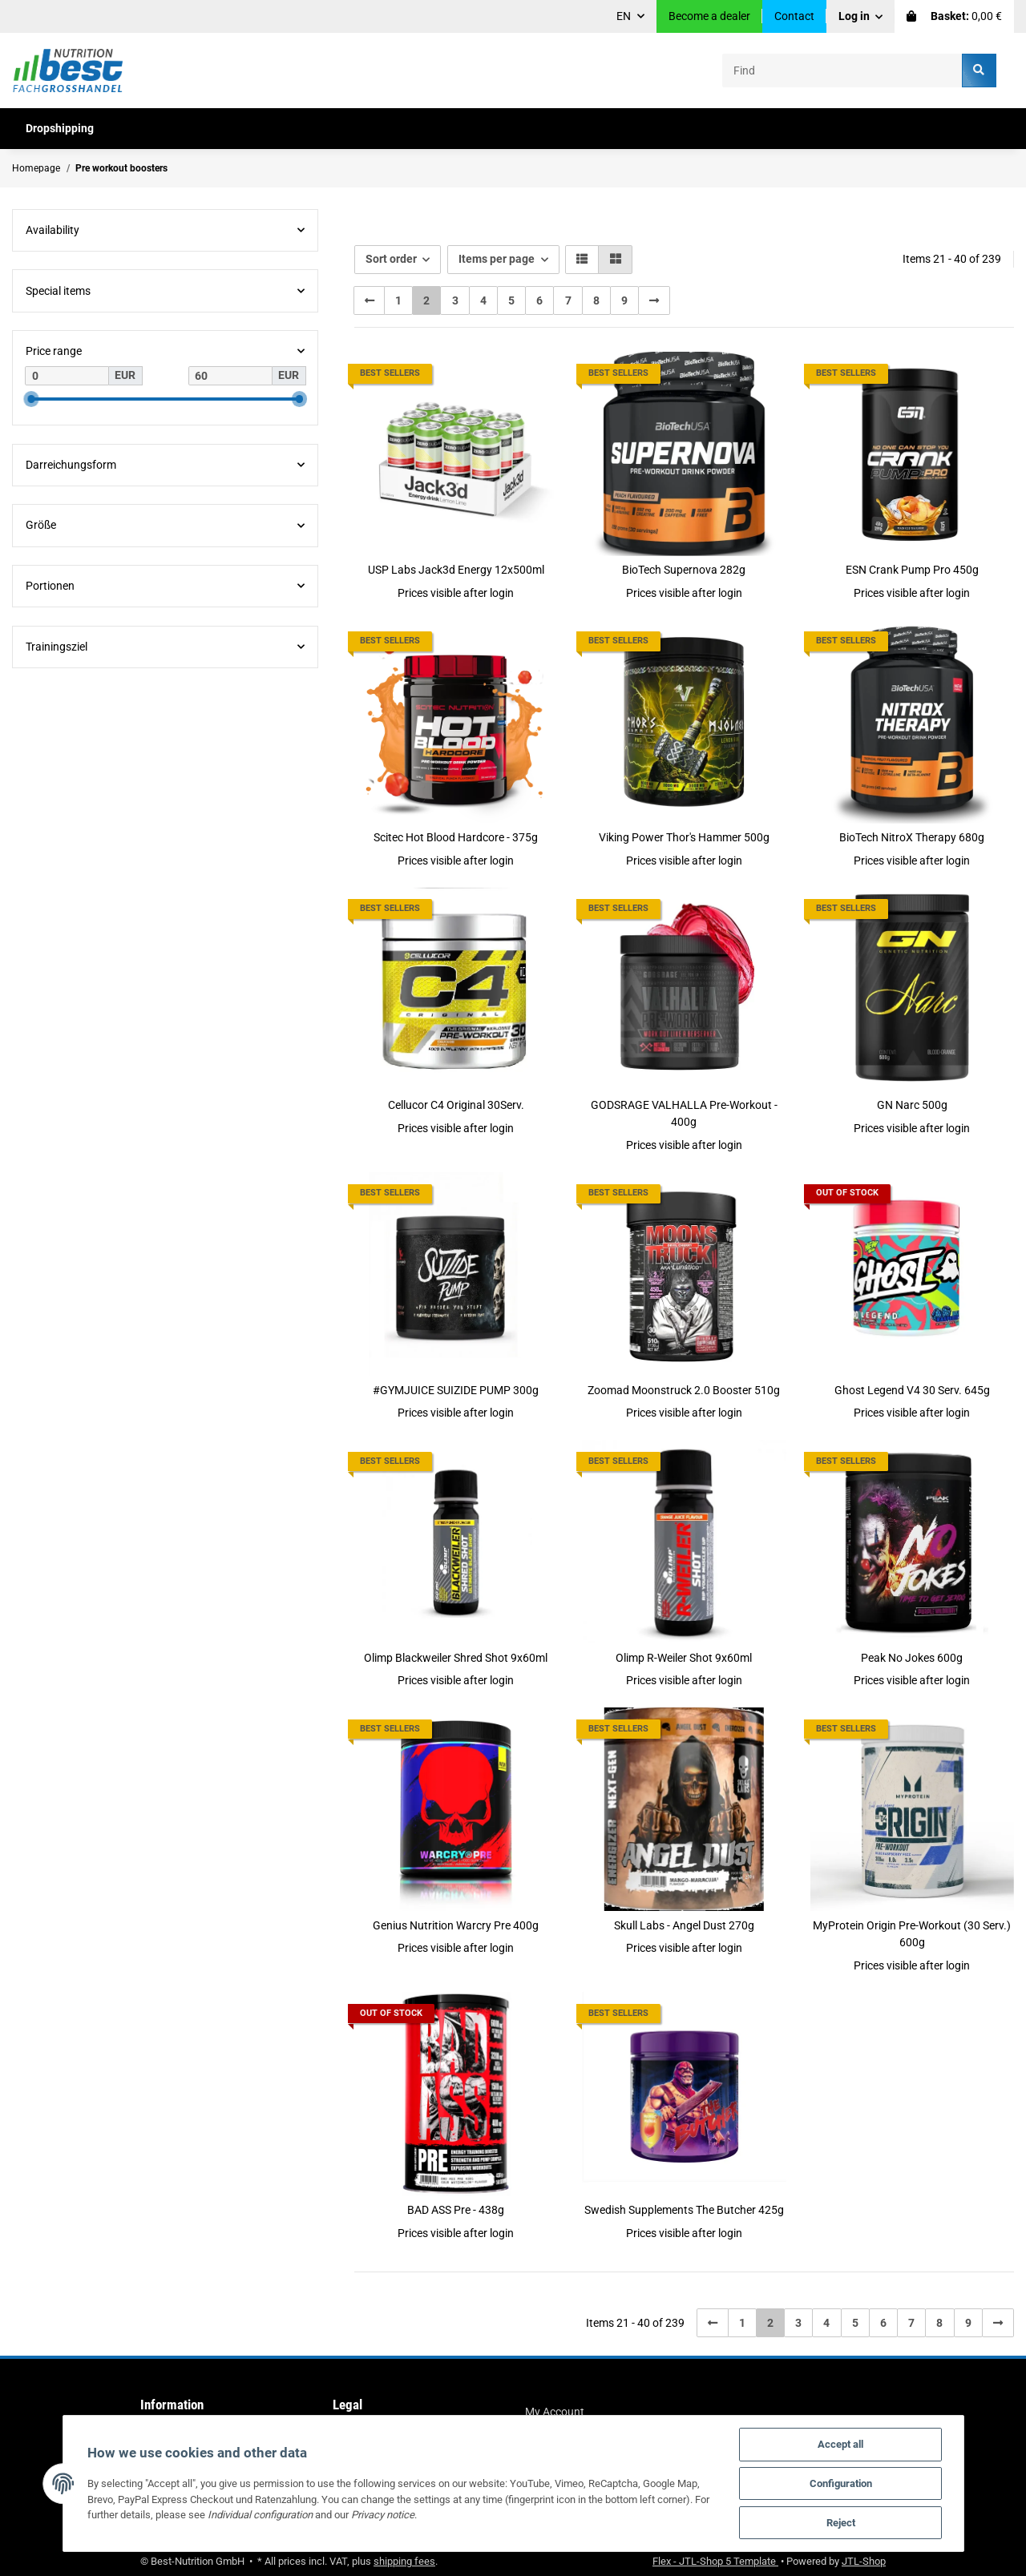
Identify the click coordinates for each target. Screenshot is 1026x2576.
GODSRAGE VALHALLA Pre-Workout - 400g (684, 1113)
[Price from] (67, 375)
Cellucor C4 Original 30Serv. (456, 1105)
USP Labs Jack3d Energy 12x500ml (456, 569)
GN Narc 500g (912, 1105)
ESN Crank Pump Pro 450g (912, 569)
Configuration (841, 2483)
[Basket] (954, 16)
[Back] (369, 300)
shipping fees (404, 2561)
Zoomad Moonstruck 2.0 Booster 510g (684, 1390)
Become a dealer (709, 16)
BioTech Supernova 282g (683, 569)
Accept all (840, 2444)
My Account (554, 2411)
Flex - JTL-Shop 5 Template (715, 2561)
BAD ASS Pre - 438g (455, 2209)
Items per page (496, 258)
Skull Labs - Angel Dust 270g (684, 1925)
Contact (794, 16)
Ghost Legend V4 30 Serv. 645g (912, 1390)
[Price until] (230, 375)
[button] (860, 16)
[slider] (31, 399)
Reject (840, 2523)
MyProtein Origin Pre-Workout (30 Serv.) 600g (912, 1934)
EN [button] (623, 16)
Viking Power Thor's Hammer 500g (684, 837)
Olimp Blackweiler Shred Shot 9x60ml (455, 1657)
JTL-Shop (864, 2561)
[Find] (842, 70)
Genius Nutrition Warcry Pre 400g (456, 1925)
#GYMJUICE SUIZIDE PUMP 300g (456, 1390)
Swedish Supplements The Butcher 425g (684, 2209)
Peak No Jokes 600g (912, 1657)
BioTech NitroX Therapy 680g (911, 837)
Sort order (391, 258)
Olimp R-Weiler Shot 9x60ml (684, 1657)
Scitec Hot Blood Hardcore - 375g (456, 837)
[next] (654, 300)
